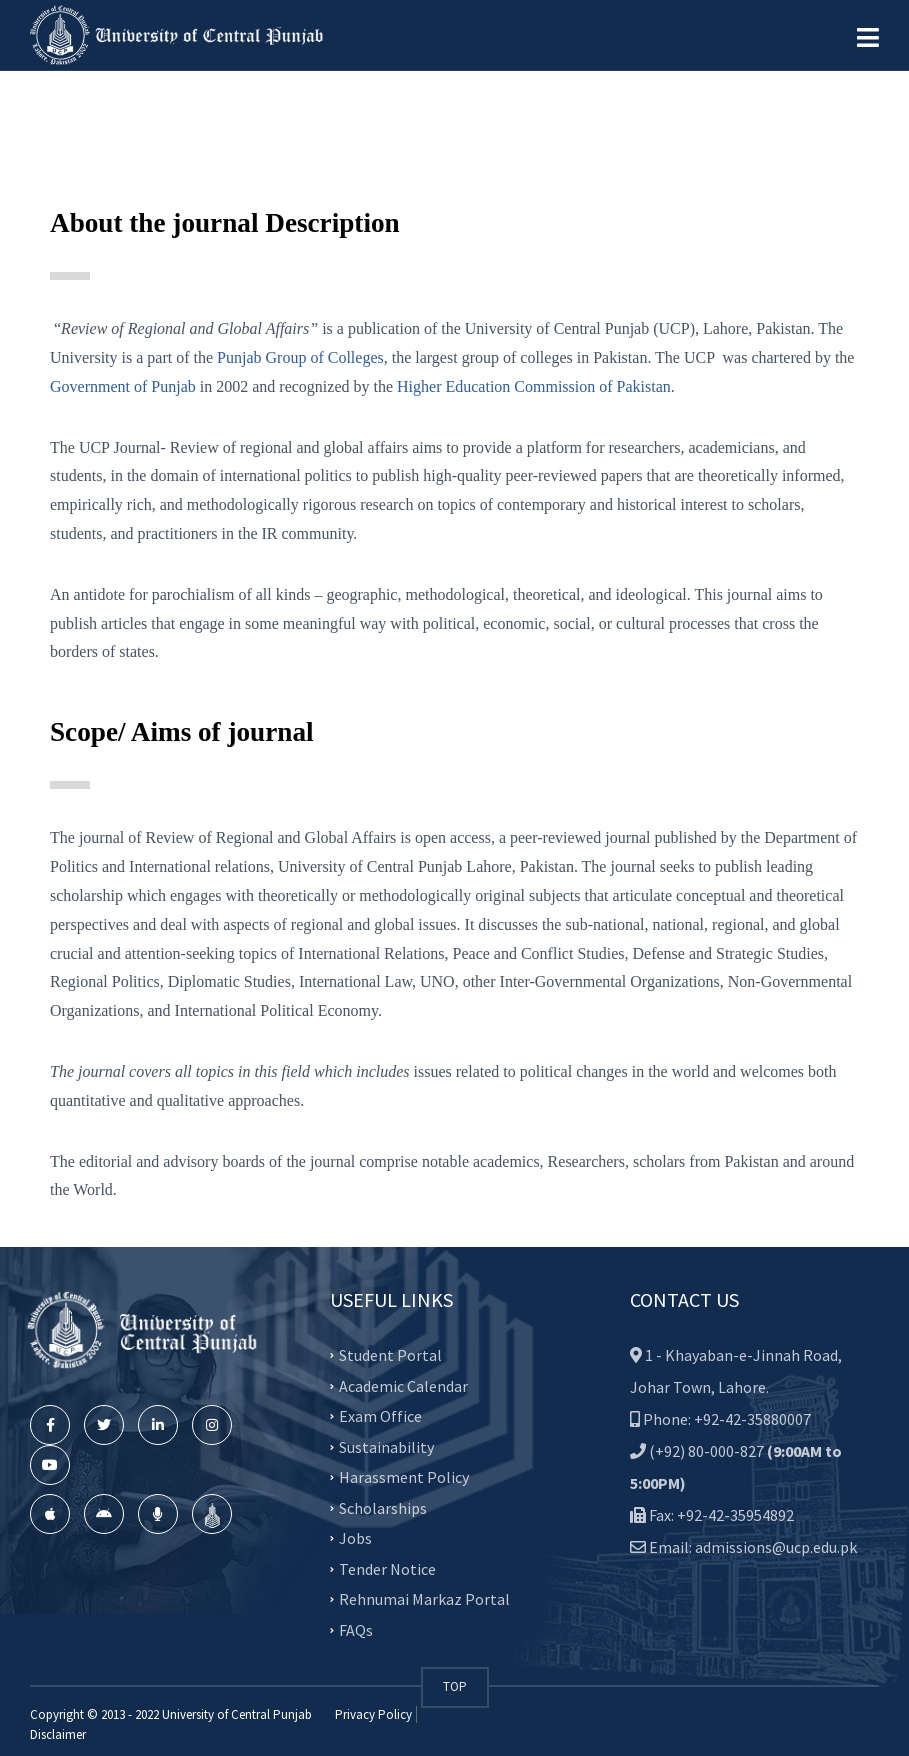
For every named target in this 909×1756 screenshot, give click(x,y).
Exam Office (380, 1416)
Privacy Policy (373, 1714)
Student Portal (390, 1355)
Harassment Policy (404, 1477)
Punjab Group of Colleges (300, 357)
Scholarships (383, 1507)
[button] (868, 38)
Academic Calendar (403, 1385)
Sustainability (386, 1446)
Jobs (355, 1538)
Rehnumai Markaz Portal (424, 1599)
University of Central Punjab (237, 1714)
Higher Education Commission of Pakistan (534, 386)
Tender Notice (387, 1568)
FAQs (356, 1629)
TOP (455, 1686)
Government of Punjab (123, 386)
